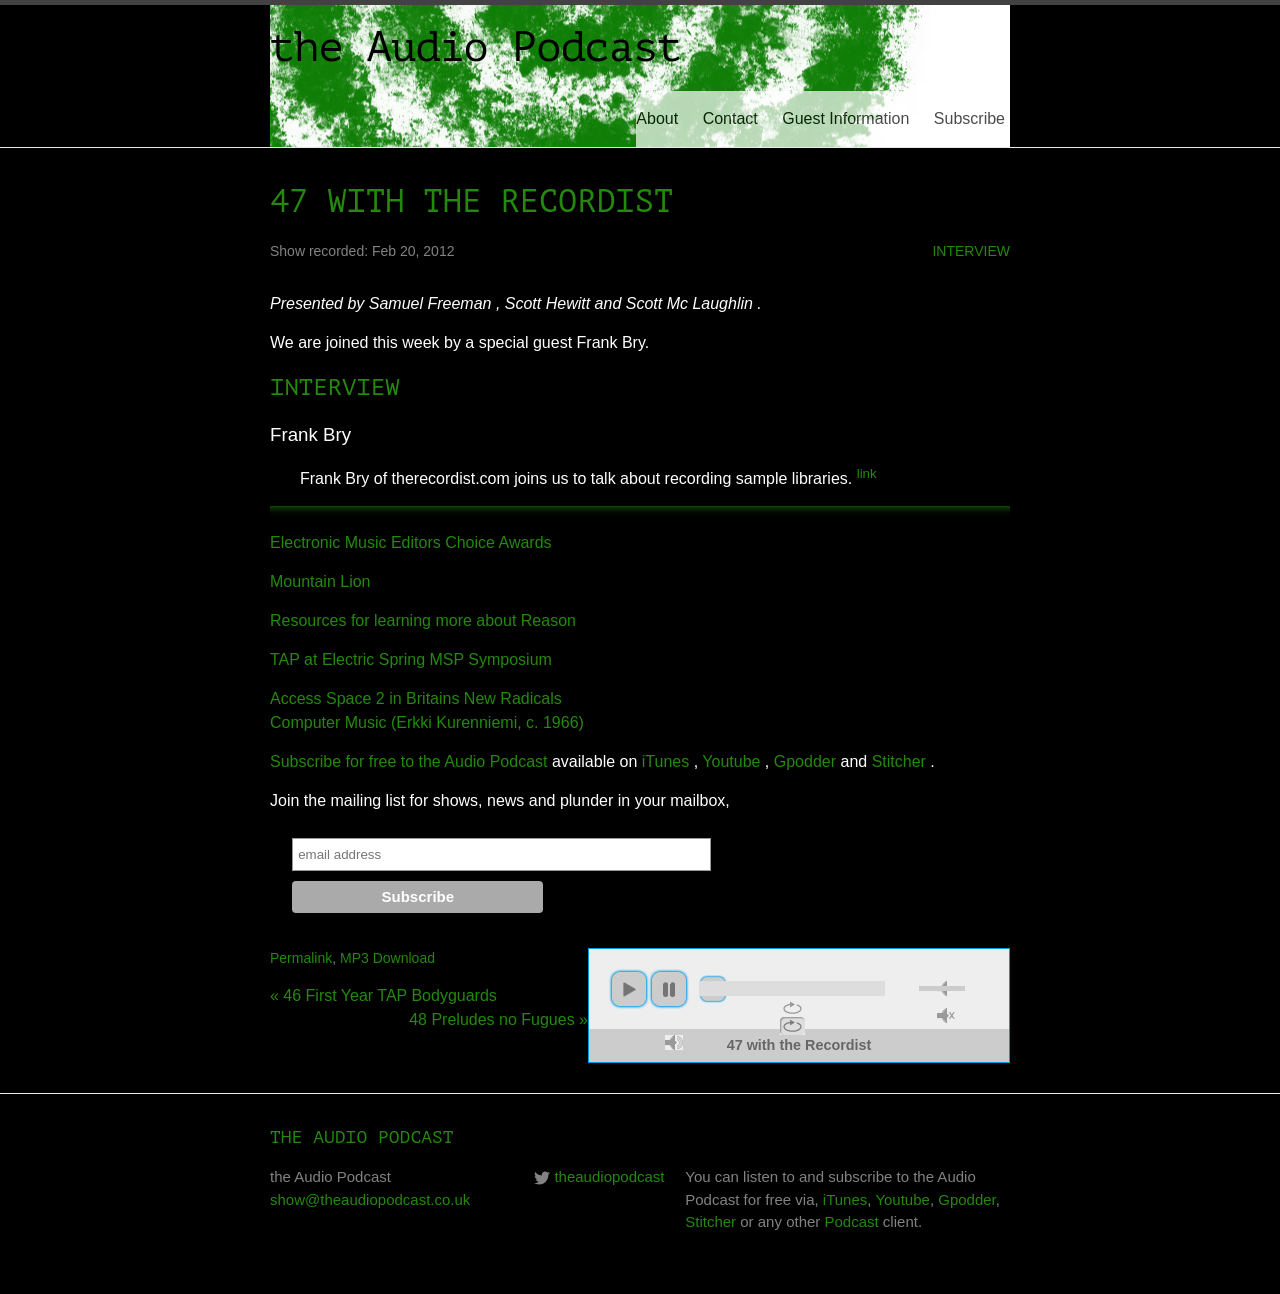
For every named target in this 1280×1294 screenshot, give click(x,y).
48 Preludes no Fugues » (498, 1019)
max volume (674, 1042)
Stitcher (899, 761)
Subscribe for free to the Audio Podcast (409, 761)
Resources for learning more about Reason (423, 620)
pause (669, 989)
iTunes (665, 761)
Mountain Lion (320, 581)
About (657, 118)
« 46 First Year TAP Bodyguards (383, 995)
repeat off (792, 1026)
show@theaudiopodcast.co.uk (370, 1199)
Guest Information (845, 118)
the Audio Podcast (475, 47)
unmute (946, 1015)
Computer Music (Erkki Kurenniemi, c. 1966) (427, 722)
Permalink (301, 958)
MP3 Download (387, 958)
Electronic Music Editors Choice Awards (411, 542)
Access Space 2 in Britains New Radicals (416, 698)
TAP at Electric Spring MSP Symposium (411, 659)
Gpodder (805, 761)
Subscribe (969, 118)
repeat (792, 1008)
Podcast (852, 1221)
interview (971, 251)
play (629, 989)
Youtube (731, 761)
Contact (730, 118)
